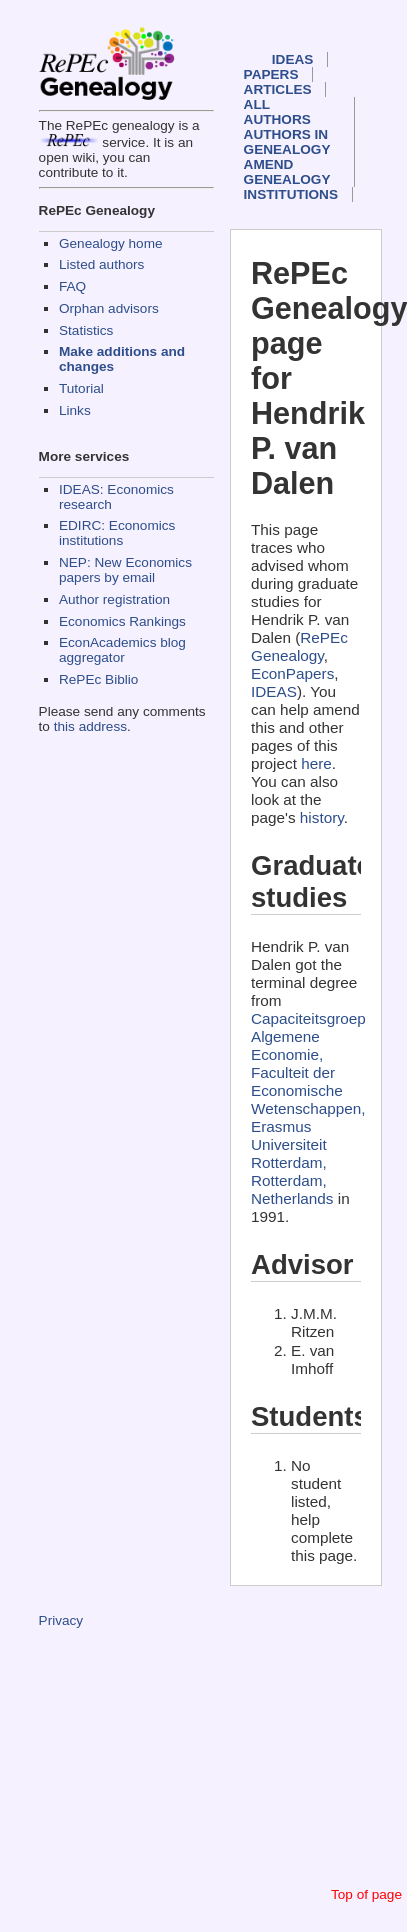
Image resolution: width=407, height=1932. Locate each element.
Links (75, 410)
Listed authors (101, 264)
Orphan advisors (109, 308)
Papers (271, 74)
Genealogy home (111, 243)
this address (90, 726)
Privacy (61, 1620)
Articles (278, 89)
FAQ (72, 286)
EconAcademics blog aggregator (122, 650)
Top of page (366, 1894)
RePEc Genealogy (299, 646)
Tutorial (81, 388)
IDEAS (293, 59)
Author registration (114, 599)
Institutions (291, 194)
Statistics (86, 330)
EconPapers (292, 673)
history (322, 817)
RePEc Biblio (98, 679)
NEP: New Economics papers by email (125, 570)
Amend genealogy (287, 172)
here (316, 763)
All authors (277, 112)
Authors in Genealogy (287, 142)
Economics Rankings (122, 621)
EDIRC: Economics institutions (117, 533)
